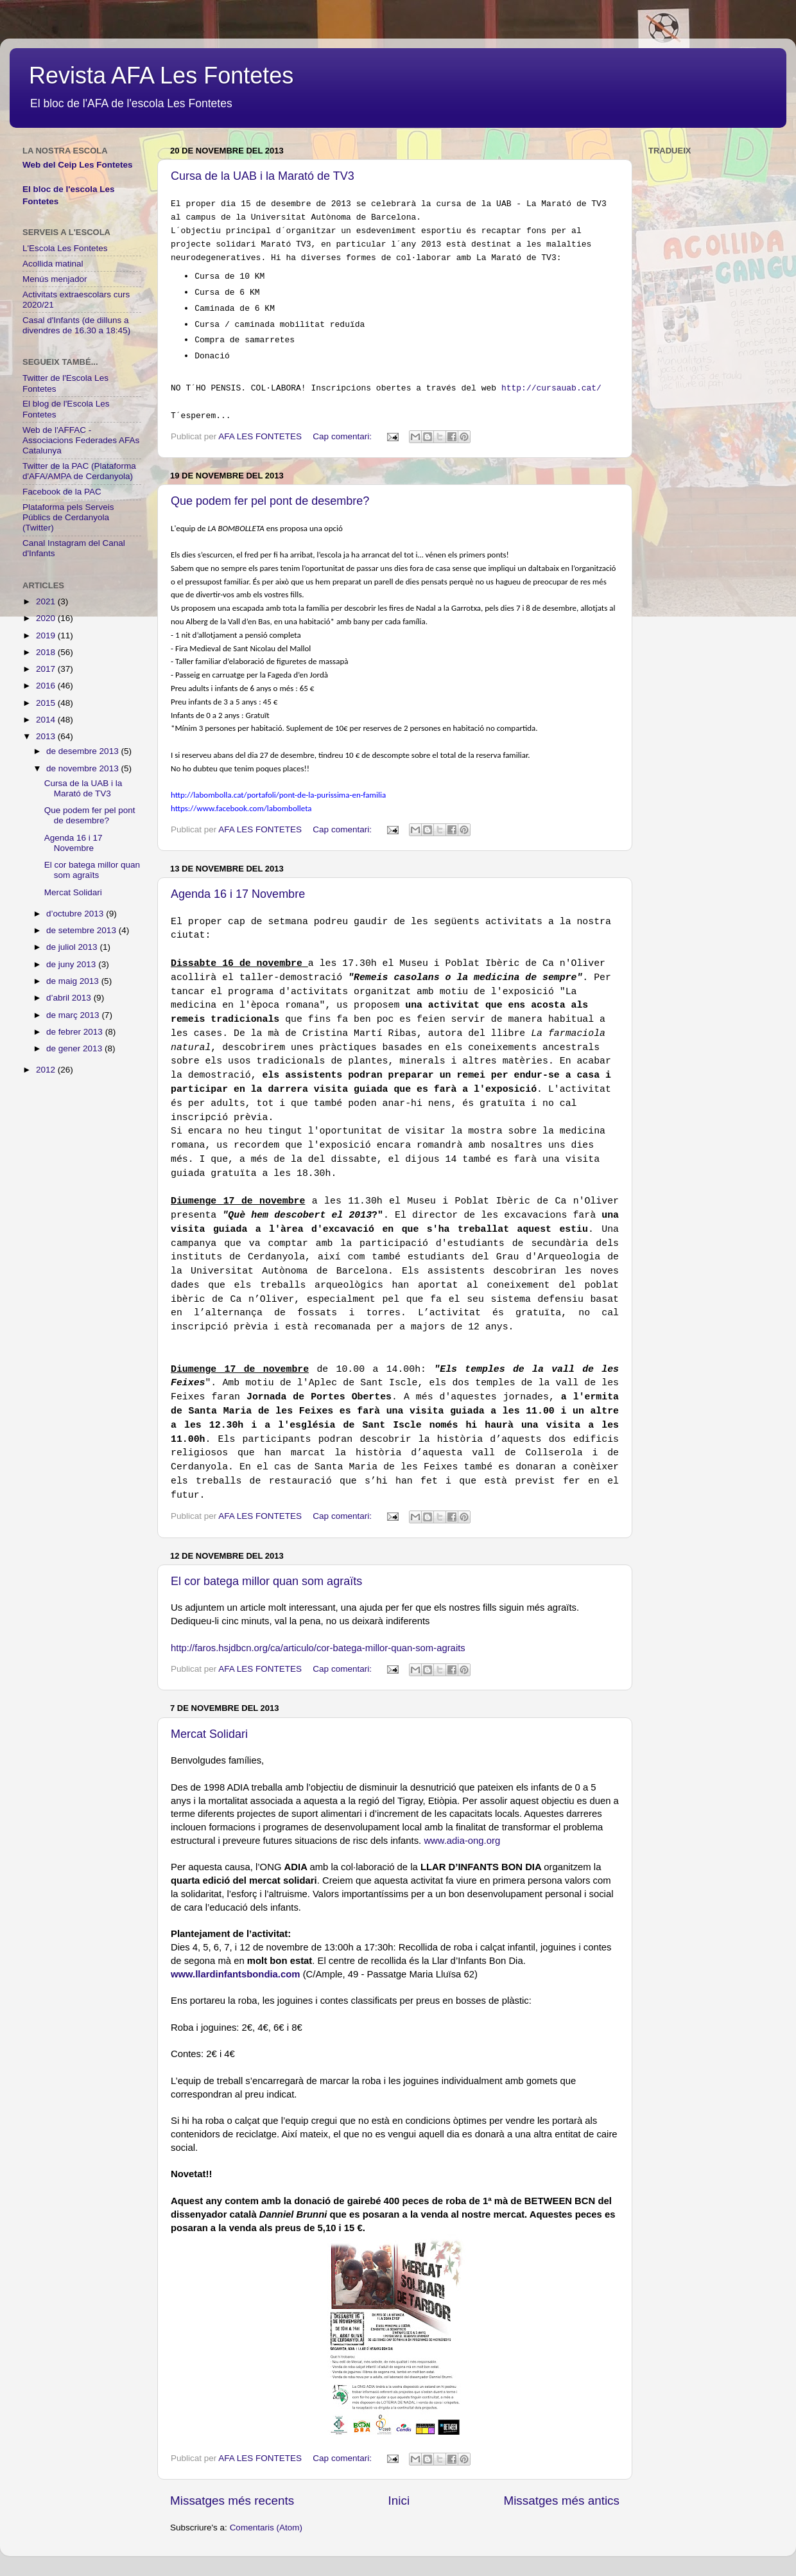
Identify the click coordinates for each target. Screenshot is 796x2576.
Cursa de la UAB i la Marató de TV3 (262, 176)
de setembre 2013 (82, 930)
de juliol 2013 (73, 947)
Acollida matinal (52, 263)
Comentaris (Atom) (266, 2527)
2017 (47, 669)
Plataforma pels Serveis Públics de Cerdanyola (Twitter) (68, 517)
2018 (47, 652)
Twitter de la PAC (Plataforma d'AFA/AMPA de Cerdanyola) (79, 471)
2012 (47, 1069)
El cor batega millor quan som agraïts (266, 1581)
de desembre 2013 (83, 751)
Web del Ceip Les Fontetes (77, 165)
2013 (47, 736)
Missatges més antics (561, 2500)
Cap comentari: (343, 436)
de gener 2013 (75, 1048)
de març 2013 (73, 1015)
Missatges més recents (232, 2500)
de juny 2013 (72, 964)
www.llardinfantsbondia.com (235, 1974)
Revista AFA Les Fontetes (161, 75)
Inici (399, 2500)
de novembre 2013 (83, 768)
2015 (47, 703)
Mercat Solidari (209, 1734)
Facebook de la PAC (61, 491)
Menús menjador (54, 279)
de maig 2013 (73, 981)
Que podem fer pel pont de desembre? (270, 501)
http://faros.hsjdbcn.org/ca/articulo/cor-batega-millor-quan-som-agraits (318, 1648)
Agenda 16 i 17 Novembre (238, 894)
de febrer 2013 (75, 1032)
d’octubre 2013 (76, 913)
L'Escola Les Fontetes (64, 248)
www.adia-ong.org (462, 1841)
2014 (47, 719)
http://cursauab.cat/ (551, 388)
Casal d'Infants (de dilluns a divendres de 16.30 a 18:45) (76, 325)
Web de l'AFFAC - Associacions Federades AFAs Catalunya (80, 440)
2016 (47, 685)
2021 (47, 601)
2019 (47, 635)
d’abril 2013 (70, 998)
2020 (47, 618)
